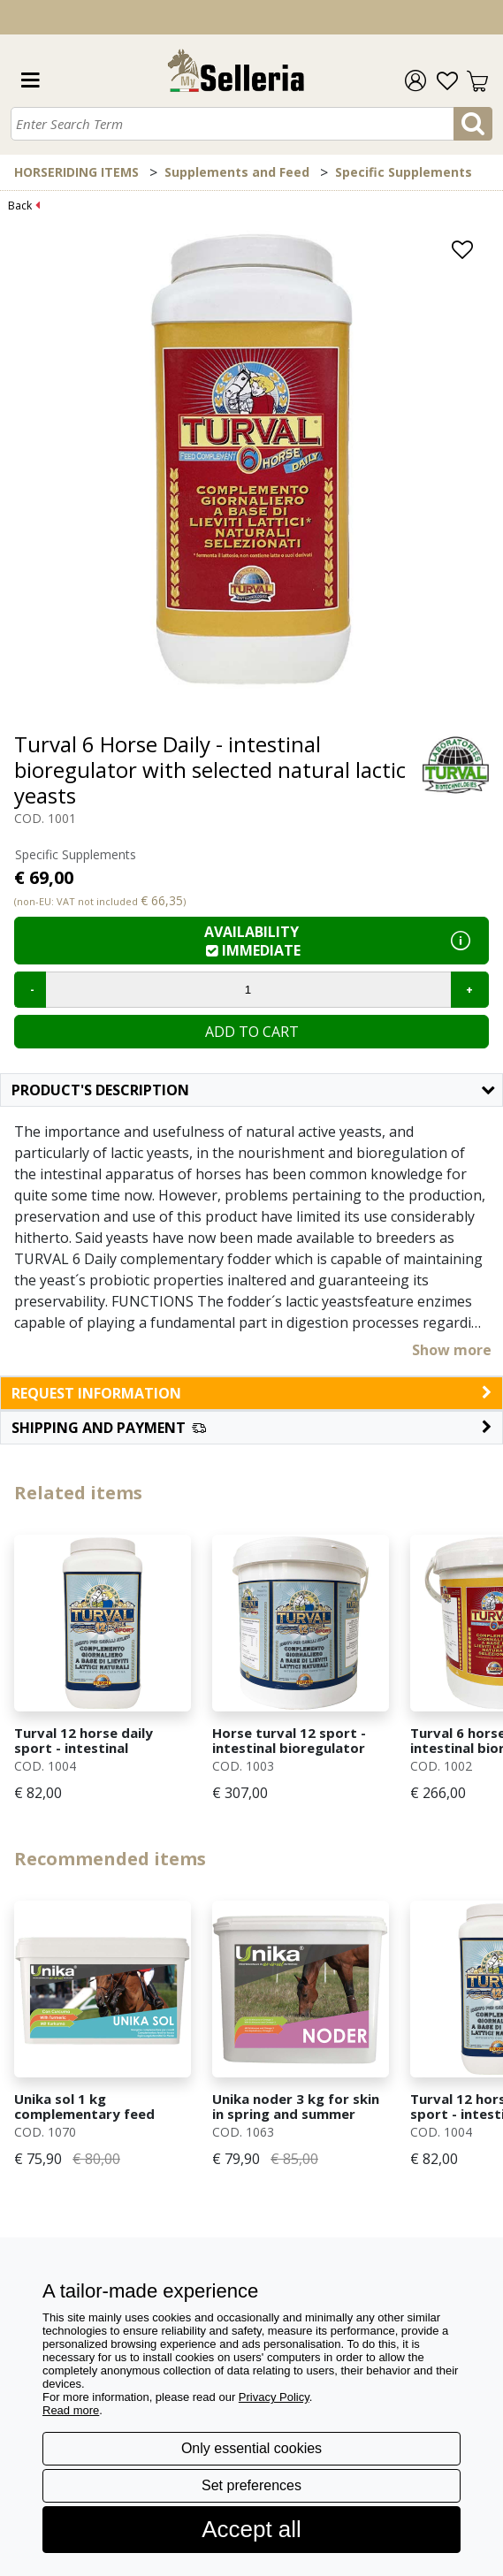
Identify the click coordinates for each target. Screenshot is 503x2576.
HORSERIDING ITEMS (76, 172)
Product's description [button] (252, 1090)
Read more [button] (70, 2410)
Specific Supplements (403, 172)
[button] (251, 1427)
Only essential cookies (251, 2448)
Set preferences (251, 2485)
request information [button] (251, 1393)
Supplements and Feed (236, 172)
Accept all (251, 2529)
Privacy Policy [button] (274, 2397)
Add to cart (252, 1031)
